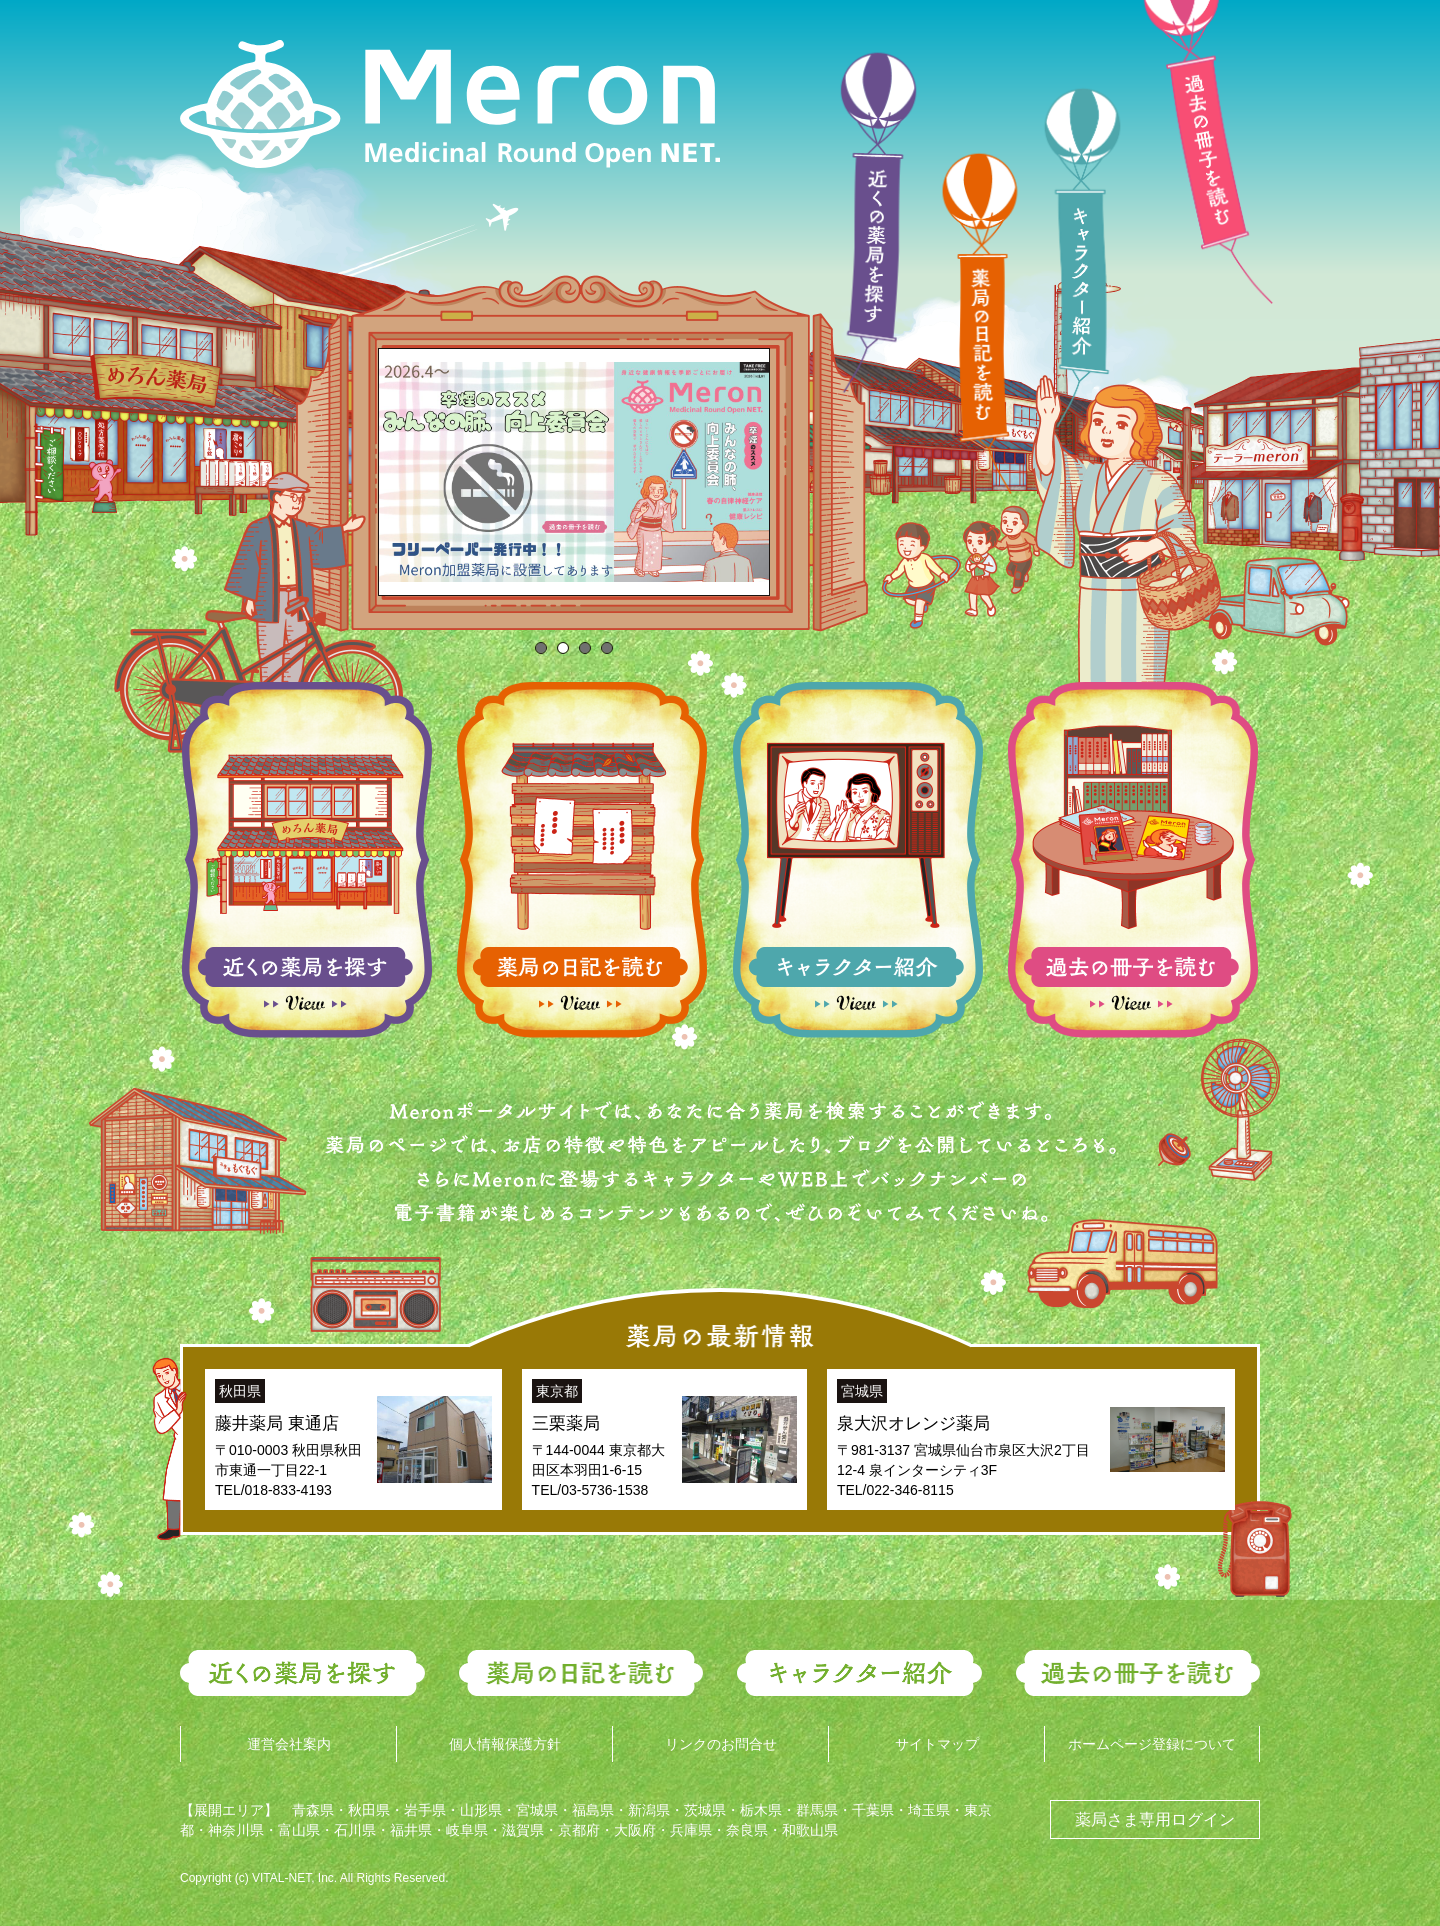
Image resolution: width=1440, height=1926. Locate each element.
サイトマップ (937, 1744)
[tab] (541, 648)
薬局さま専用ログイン (1155, 1819)
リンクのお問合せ (721, 1744)
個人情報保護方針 (505, 1744)
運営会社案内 (289, 1744)
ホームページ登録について (1152, 1744)
